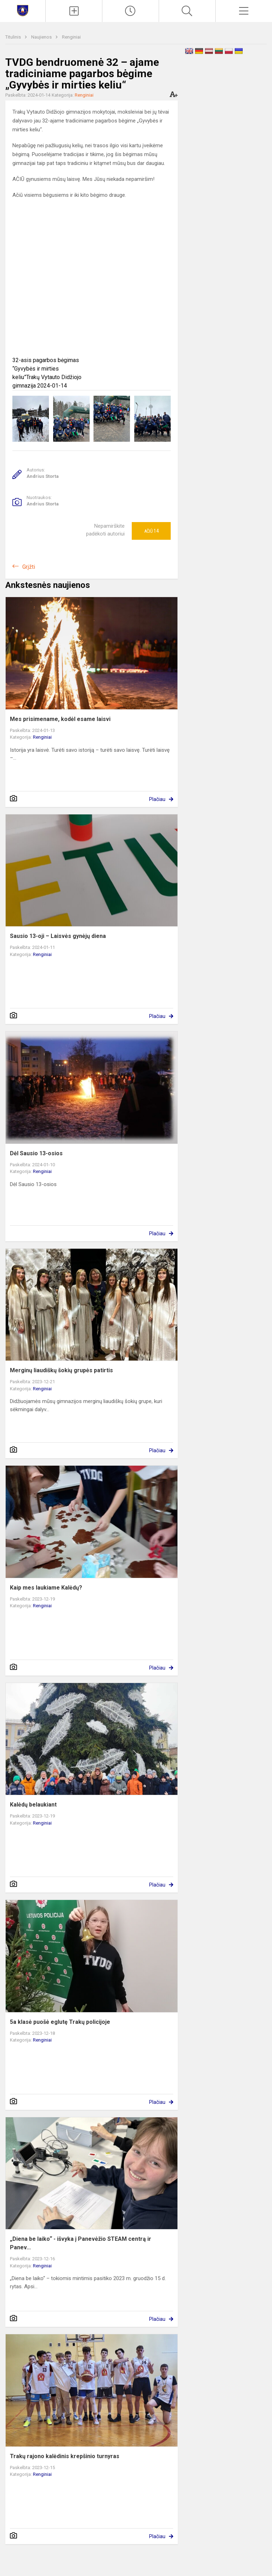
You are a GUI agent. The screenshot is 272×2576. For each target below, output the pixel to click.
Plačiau (157, 799)
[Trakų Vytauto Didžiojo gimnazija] (23, 10)
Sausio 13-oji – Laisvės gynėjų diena (58, 936)
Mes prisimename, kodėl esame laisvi (60, 719)
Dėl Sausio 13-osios (36, 1153)
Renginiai (71, 37)
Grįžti (28, 566)
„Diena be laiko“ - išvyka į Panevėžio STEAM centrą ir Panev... (80, 2243)
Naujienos (42, 37)
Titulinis (13, 37)
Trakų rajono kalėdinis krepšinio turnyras (64, 2456)
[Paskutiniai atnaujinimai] (130, 11)
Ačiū (151, 531)
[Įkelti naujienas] (74, 11)
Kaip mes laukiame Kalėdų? (46, 1587)
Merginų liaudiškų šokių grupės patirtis (61, 1370)
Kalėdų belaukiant (33, 1804)
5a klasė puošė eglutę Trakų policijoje (60, 2022)
